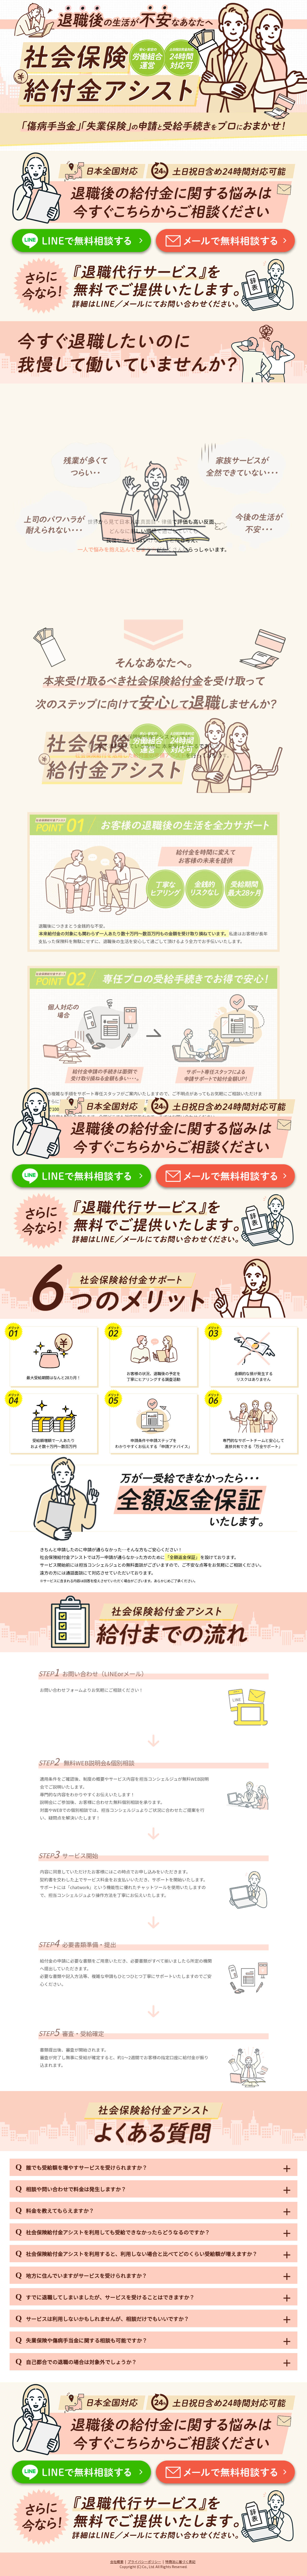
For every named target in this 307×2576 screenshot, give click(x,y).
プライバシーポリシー (144, 2561)
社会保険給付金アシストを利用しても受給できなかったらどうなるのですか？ (118, 2232)
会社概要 (117, 2561)
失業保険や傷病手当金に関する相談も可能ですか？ (86, 2340)
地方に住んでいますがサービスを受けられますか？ (86, 2275)
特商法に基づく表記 (180, 2561)
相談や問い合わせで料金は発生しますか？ (76, 2189)
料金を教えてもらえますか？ (60, 2210)
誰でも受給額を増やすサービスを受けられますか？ (86, 2167)
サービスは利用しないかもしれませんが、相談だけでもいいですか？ (107, 2318)
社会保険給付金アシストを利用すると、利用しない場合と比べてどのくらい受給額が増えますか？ (141, 2253)
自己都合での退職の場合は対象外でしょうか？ (81, 2362)
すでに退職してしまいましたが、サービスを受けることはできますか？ (110, 2297)
